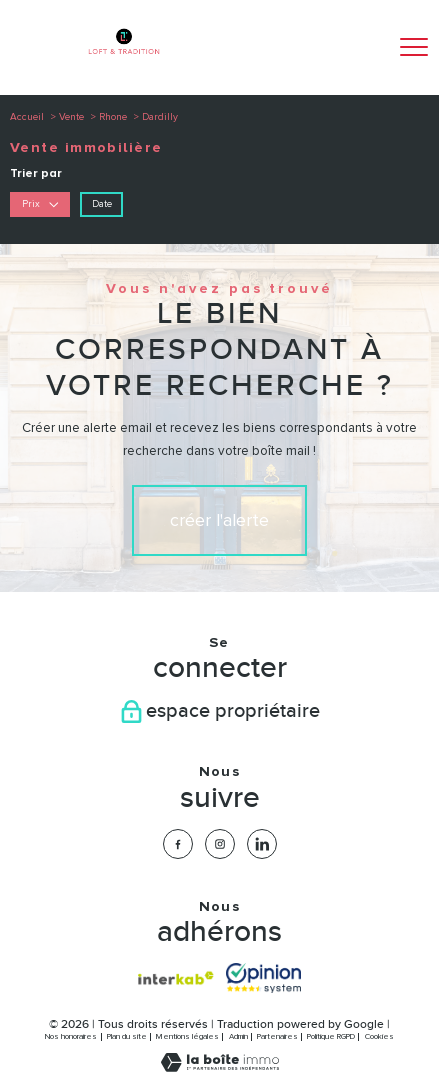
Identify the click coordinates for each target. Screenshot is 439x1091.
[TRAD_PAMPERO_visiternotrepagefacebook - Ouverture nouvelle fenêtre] (178, 844)
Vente (71, 117)
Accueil (27, 117)
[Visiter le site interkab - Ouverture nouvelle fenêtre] (175, 978)
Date (102, 204)
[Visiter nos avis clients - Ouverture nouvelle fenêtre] (263, 978)
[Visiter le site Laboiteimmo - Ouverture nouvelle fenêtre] (220, 1068)
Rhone (113, 117)
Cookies (379, 1036)
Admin (238, 1036)
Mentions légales (187, 1036)
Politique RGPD (331, 1036)
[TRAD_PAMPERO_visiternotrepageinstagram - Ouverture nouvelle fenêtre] (220, 844)
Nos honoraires (71, 1036)
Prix (40, 204)
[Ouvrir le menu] (414, 47)
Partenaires (277, 1036)
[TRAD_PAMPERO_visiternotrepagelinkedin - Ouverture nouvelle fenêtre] (262, 844)
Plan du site (127, 1036)
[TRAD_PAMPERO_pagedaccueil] (124, 60)
